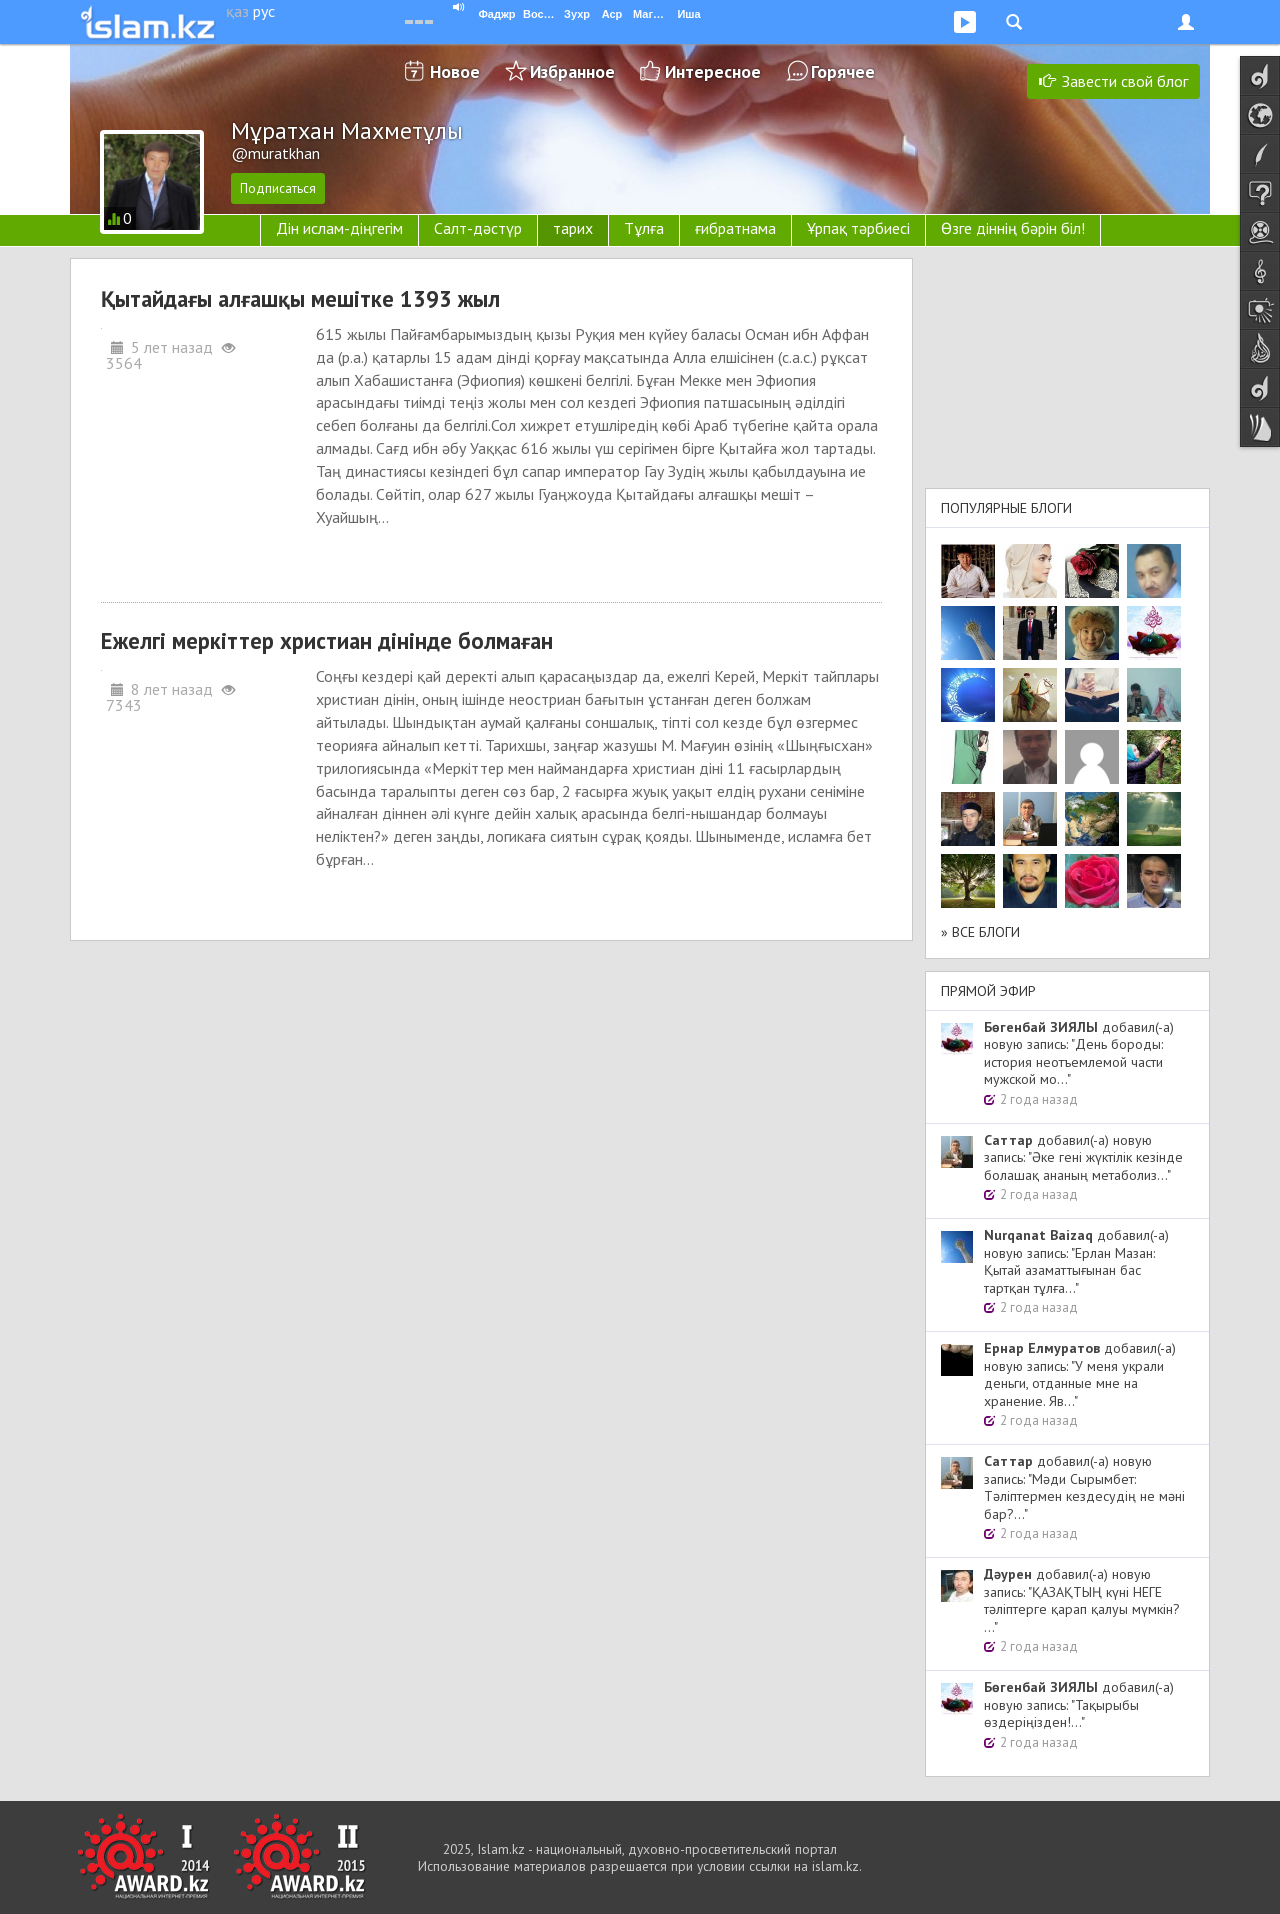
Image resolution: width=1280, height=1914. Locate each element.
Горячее (843, 71)
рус (264, 11)
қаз (237, 11)
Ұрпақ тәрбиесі (858, 228)
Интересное (713, 71)
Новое (455, 71)
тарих (573, 228)
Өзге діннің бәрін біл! (1013, 228)
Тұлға (644, 228)
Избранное (572, 71)
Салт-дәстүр (478, 228)
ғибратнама (735, 228)
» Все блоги (980, 932)
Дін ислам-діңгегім (339, 228)
